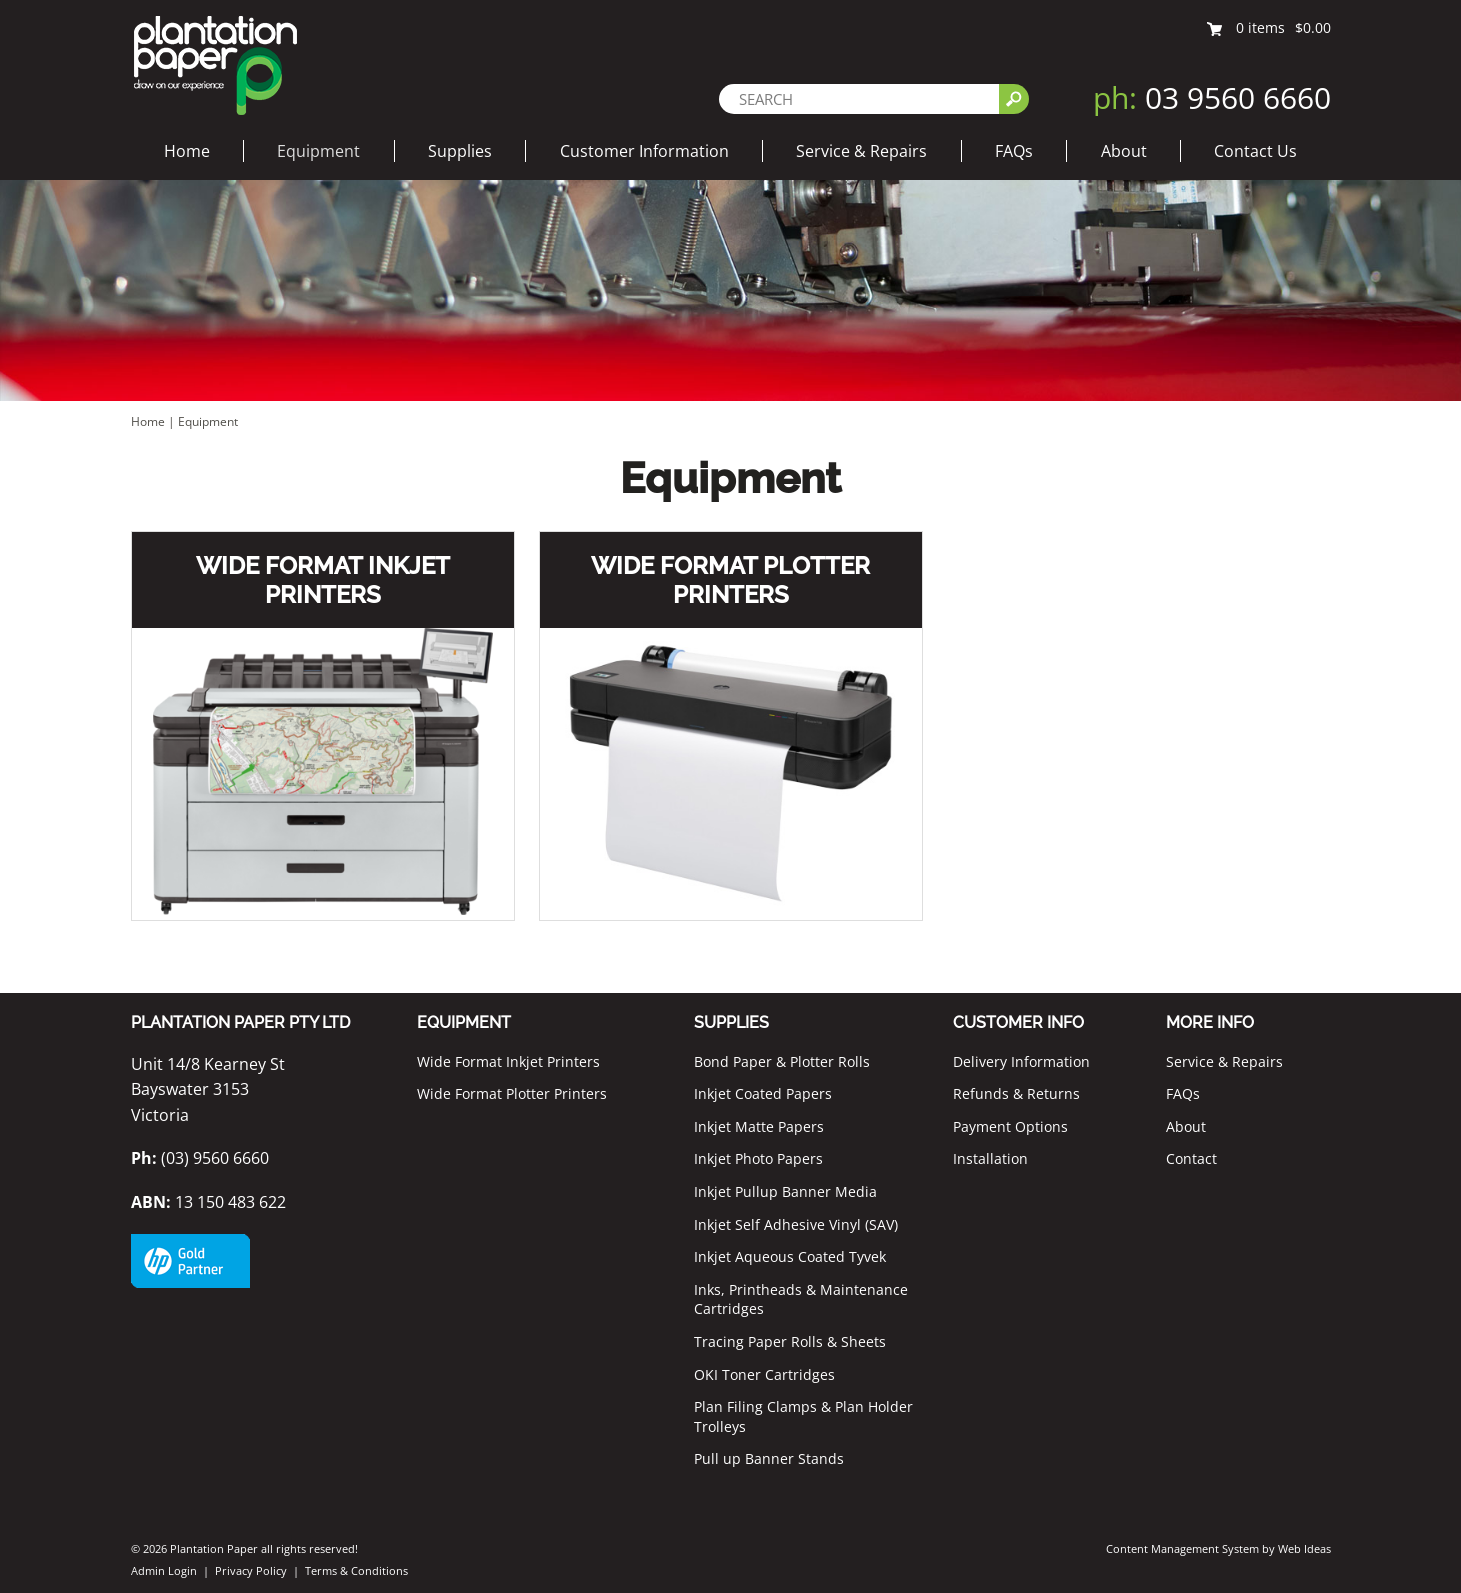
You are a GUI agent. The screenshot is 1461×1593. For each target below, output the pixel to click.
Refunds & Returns (1016, 1093)
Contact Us (1255, 151)
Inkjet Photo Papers (758, 1158)
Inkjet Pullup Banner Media (785, 1191)
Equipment (318, 151)
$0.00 (1313, 27)
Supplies (460, 151)
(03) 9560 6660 (200, 1158)
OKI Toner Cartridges (764, 1374)
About (1124, 151)
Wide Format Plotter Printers (730, 580)
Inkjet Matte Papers (759, 1126)
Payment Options (1010, 1126)
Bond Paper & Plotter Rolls (782, 1061)
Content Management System (1182, 1548)
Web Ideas (1304, 1548)
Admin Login (164, 1570)
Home (187, 151)
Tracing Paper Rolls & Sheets (790, 1341)
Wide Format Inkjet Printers (323, 580)
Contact (1191, 1158)
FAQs (1014, 151)
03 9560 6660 (1212, 97)
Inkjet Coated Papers (763, 1093)
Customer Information (644, 151)
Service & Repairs (861, 151)
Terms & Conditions (356, 1570)
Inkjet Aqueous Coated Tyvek (790, 1256)
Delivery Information (1021, 1061)
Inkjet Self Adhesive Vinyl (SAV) (796, 1224)
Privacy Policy (251, 1570)
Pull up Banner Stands (769, 1458)
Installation (990, 1158)
